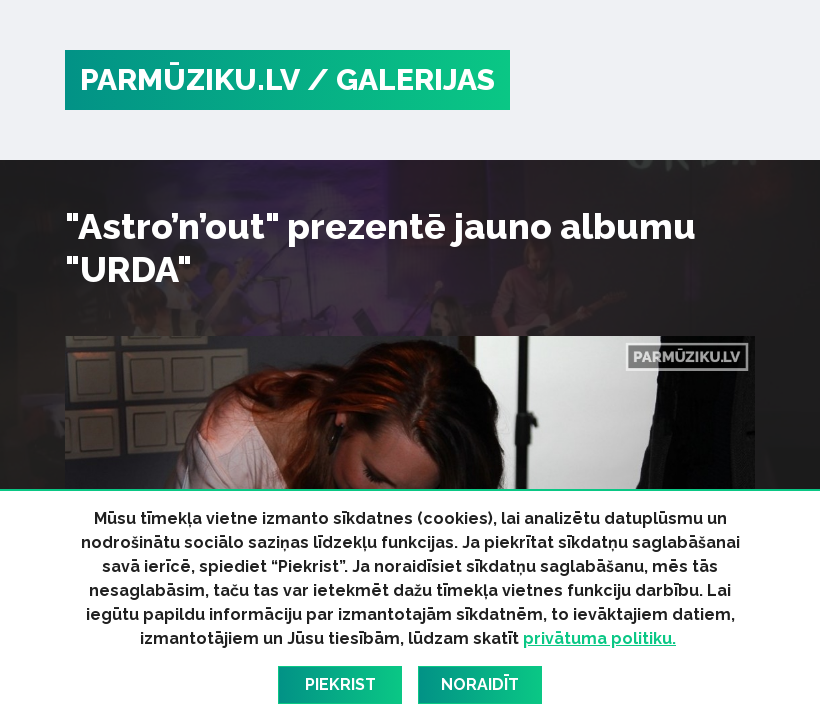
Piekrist (340, 684)
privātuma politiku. (599, 638)
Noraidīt (480, 684)
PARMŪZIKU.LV (190, 79)
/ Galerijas (401, 79)
